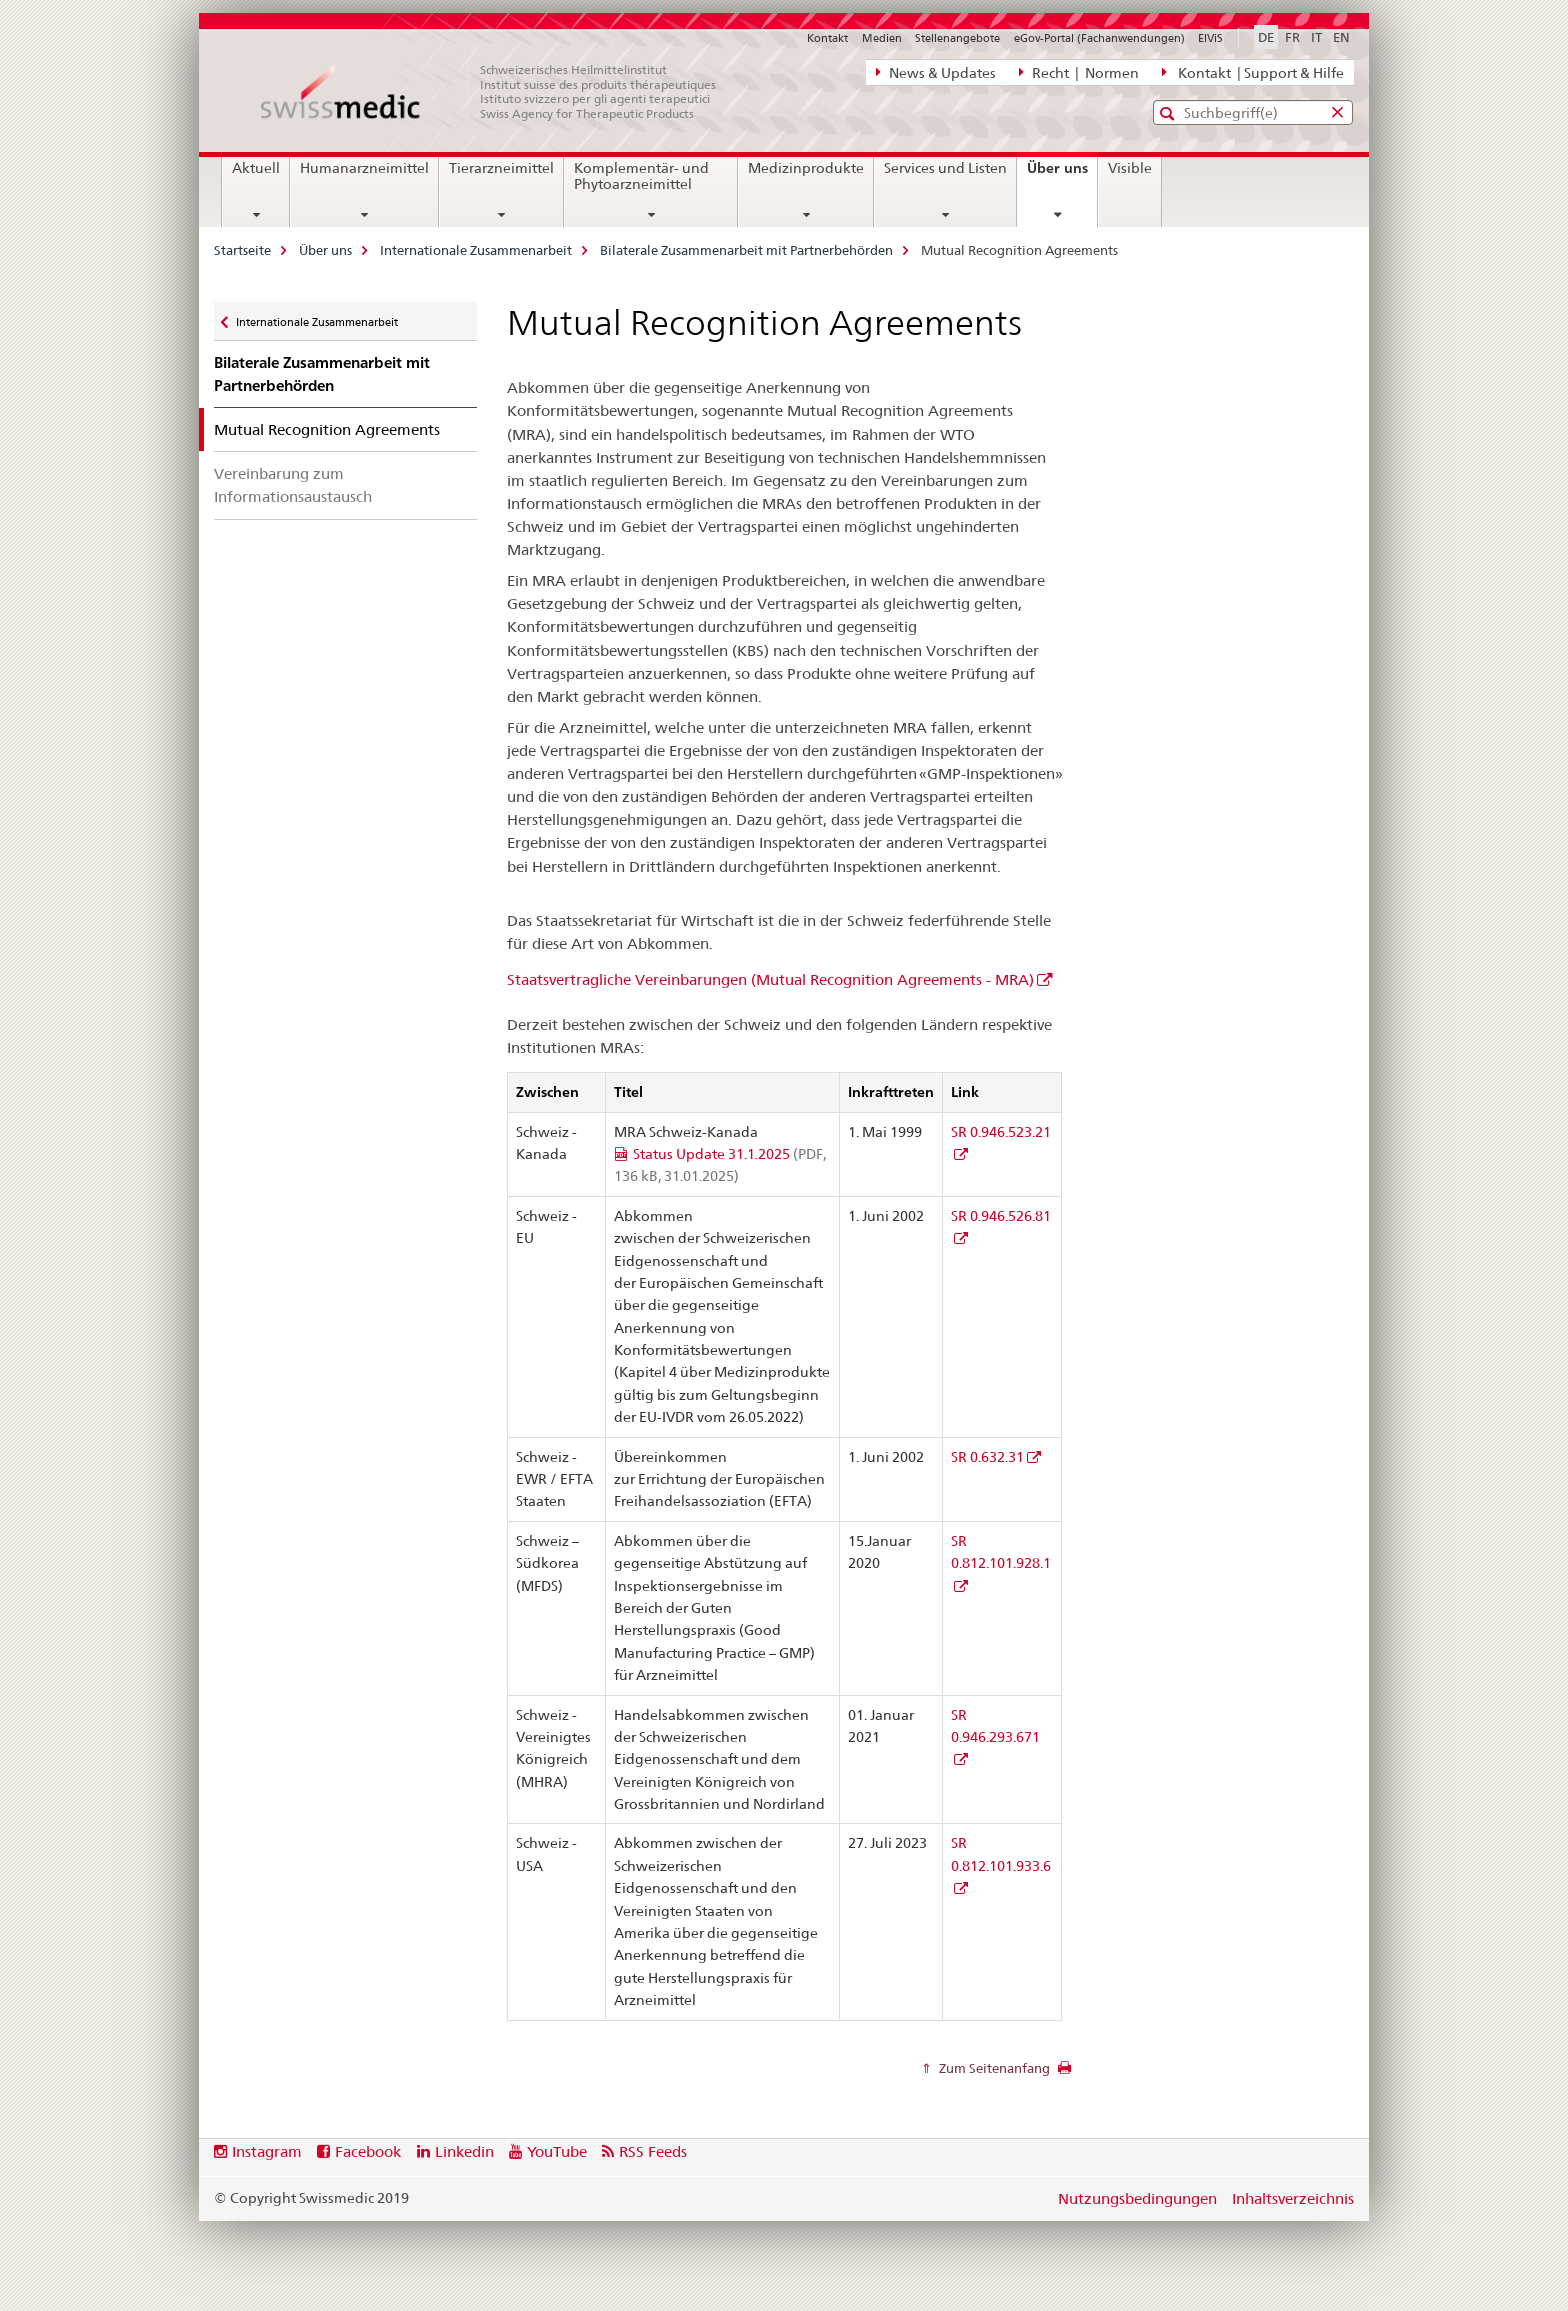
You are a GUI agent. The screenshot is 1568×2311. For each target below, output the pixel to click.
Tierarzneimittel (501, 168)
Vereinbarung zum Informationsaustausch (293, 485)
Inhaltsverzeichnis (1293, 2198)
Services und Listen (945, 168)
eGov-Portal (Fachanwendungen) (1099, 38)
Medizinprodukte (806, 168)
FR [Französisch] (1292, 37)
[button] (1169, 113)
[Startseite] (499, 92)
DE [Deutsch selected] (1266, 37)
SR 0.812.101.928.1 (1001, 1552)
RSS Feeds (653, 2151)
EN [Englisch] (1341, 37)
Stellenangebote (957, 38)
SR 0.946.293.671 (995, 1726)
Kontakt (827, 38)
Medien (882, 38)
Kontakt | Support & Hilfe (1253, 72)
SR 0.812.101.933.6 (1001, 1854)
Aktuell (256, 168)
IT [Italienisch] (1316, 37)
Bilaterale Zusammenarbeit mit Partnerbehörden (746, 250)
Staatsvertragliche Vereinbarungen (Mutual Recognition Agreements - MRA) (770, 979)
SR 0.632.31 (987, 1457)
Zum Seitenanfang (993, 2068)
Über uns (1062, 175)
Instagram (267, 2151)
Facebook (368, 2151)
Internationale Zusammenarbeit (476, 250)
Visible (1130, 168)
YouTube (557, 2151)
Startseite (242, 250)
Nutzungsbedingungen (1137, 2198)
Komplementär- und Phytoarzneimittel (641, 176)
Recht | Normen (1079, 72)
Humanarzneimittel (364, 168)
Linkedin (464, 2151)
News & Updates (936, 72)
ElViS (1210, 38)
